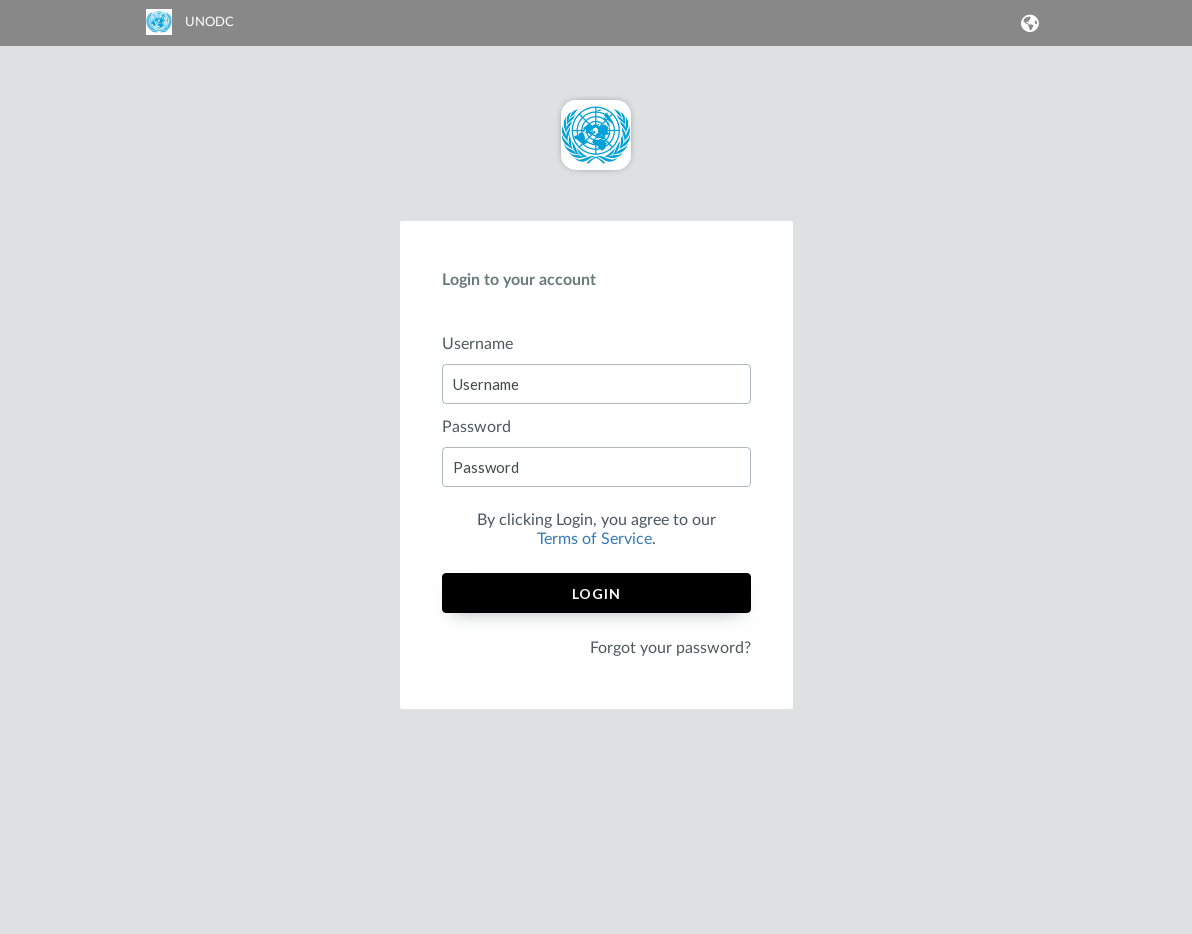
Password (476, 427)
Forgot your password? (670, 648)
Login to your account (519, 280)
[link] (190, 31)
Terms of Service (594, 539)
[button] (1026, 23)
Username (477, 344)
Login (596, 593)
